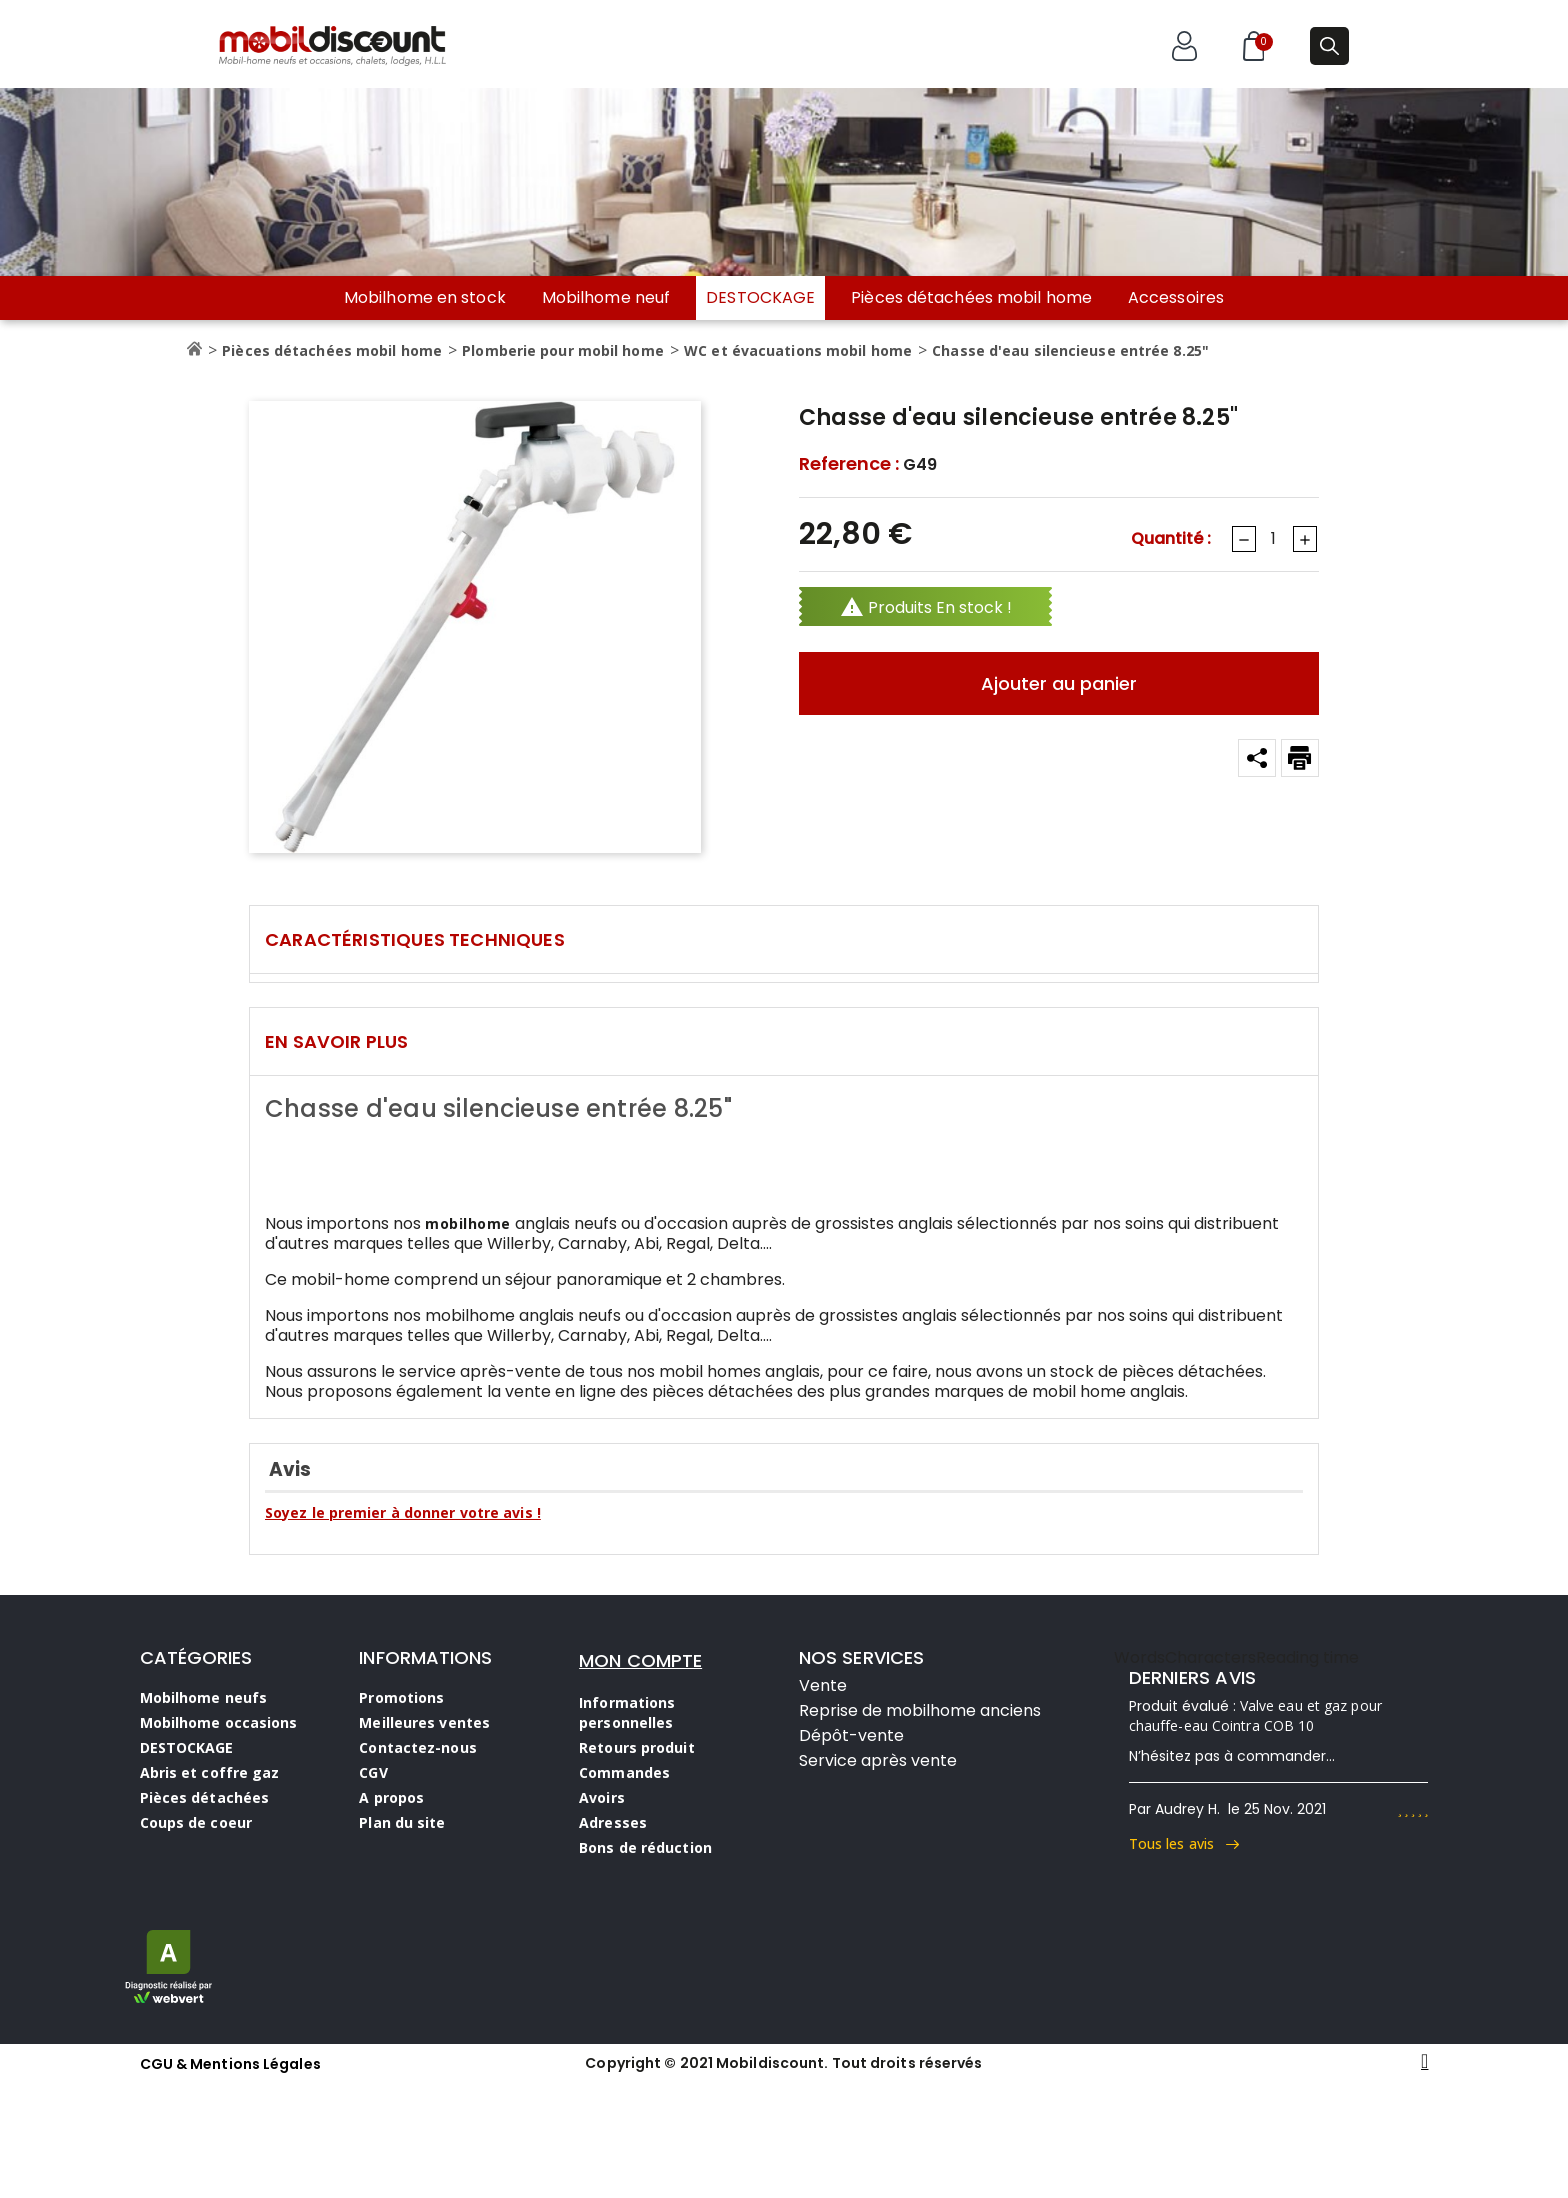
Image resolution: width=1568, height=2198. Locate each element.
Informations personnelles (627, 1712)
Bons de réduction (645, 1847)
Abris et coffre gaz (210, 1772)
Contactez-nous (417, 1747)
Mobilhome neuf (606, 298)
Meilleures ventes (424, 1722)
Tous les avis (1184, 1843)
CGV (373, 1772)
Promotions (401, 1697)
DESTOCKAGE (760, 297)
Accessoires (1176, 298)
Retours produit (637, 1747)
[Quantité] (1273, 539)
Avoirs (602, 1797)
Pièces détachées (205, 1797)
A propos (391, 1797)
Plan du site (402, 1822)
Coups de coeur (196, 1822)
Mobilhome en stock (425, 298)
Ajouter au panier (1059, 683)
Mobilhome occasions (219, 1722)
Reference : (849, 464)
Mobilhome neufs (204, 1697)
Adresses (613, 1822)
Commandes (624, 1772)
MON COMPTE (640, 1660)
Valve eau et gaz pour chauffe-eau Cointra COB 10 (1255, 1715)
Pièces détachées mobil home (971, 298)
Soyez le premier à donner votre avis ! (403, 1512)
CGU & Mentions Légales (230, 2064)
